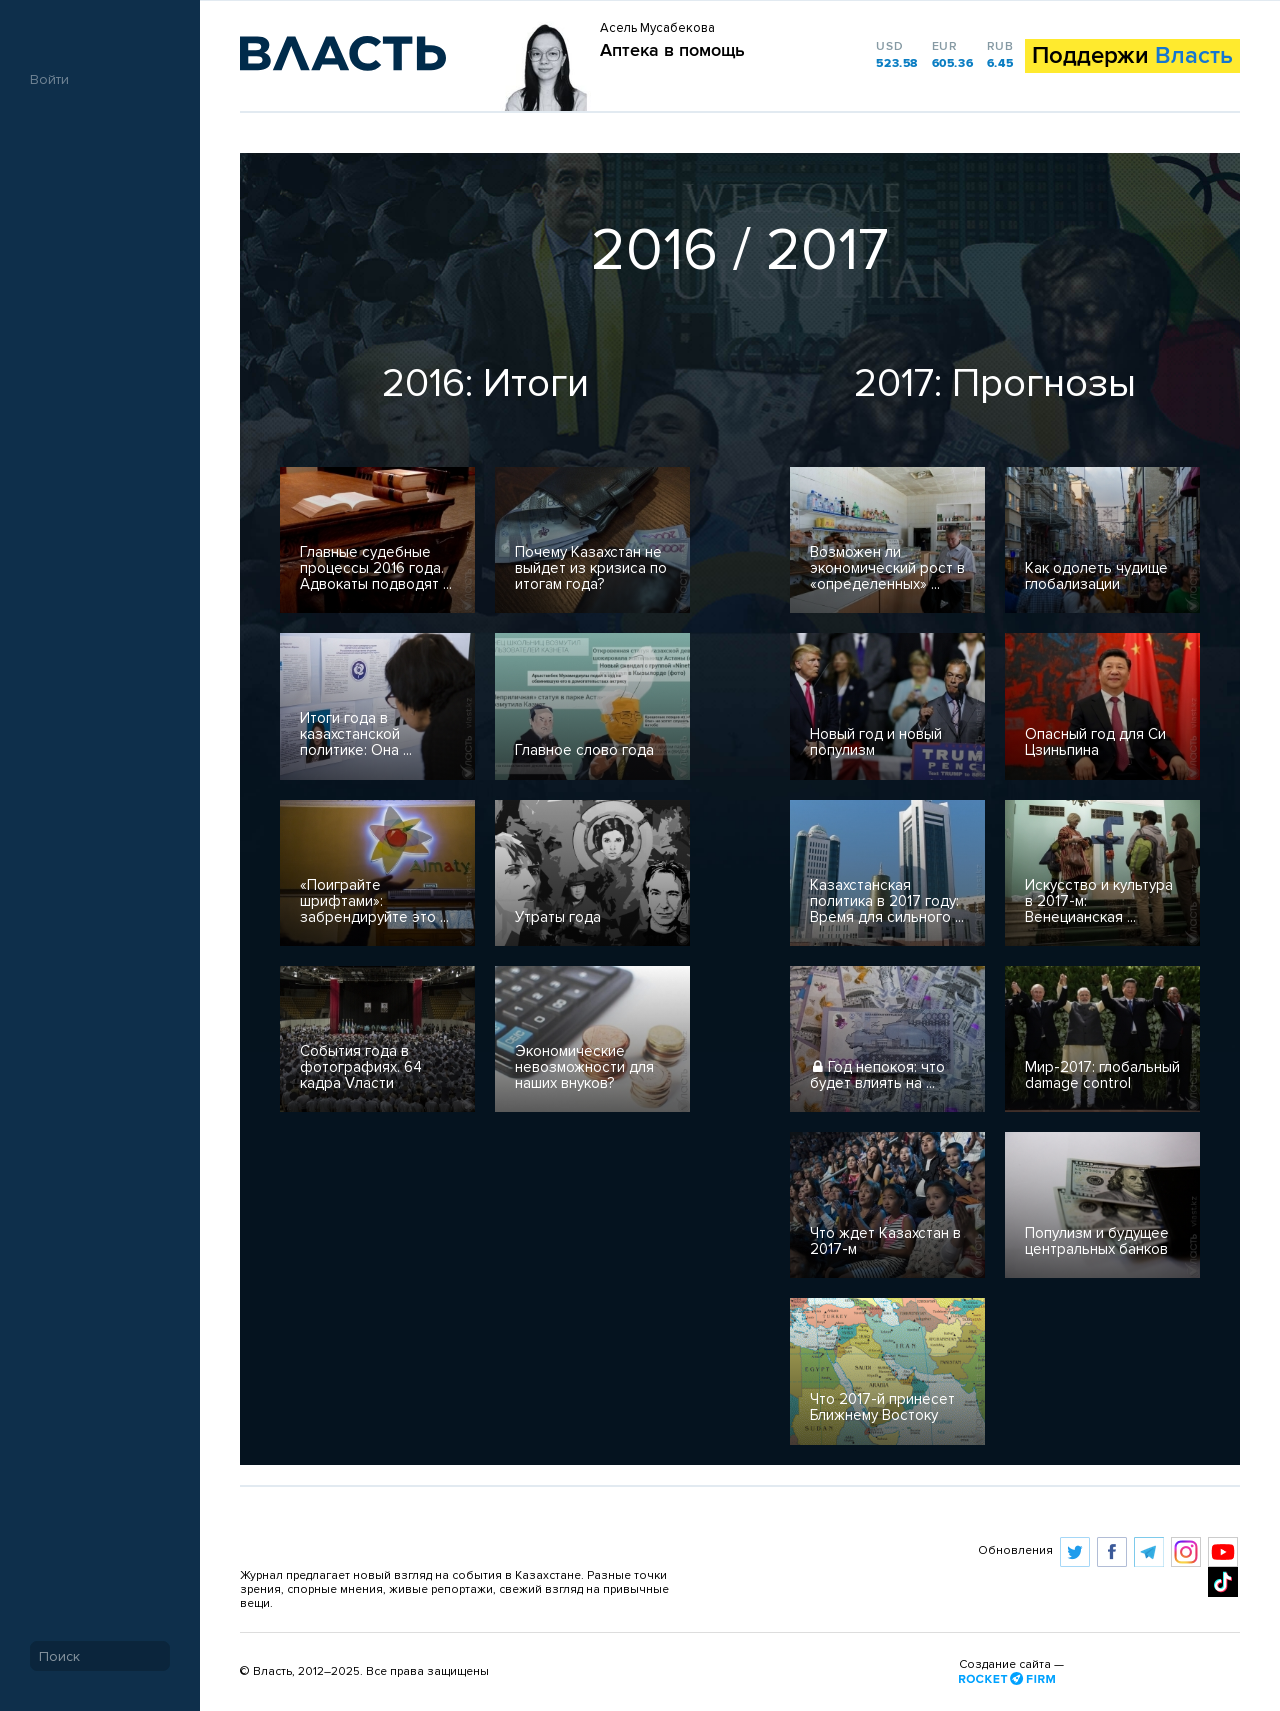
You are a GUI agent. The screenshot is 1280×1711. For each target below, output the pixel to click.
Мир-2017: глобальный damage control (1102, 1075)
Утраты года (558, 917)
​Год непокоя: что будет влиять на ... (877, 1075)
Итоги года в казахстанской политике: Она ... (356, 734)
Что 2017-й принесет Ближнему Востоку (882, 1407)
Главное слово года (584, 750)
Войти (49, 80)
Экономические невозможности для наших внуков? (584, 1067)
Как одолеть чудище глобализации (1096, 576)
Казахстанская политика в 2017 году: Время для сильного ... (887, 901)
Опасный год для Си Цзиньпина (1095, 742)
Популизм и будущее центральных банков (1097, 1241)
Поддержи (1132, 56)
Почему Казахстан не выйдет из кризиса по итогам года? (591, 568)
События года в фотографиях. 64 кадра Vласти (361, 1067)
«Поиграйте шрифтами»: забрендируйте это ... (374, 901)
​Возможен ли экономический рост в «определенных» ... (887, 568)
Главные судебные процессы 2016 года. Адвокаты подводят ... (376, 568)
